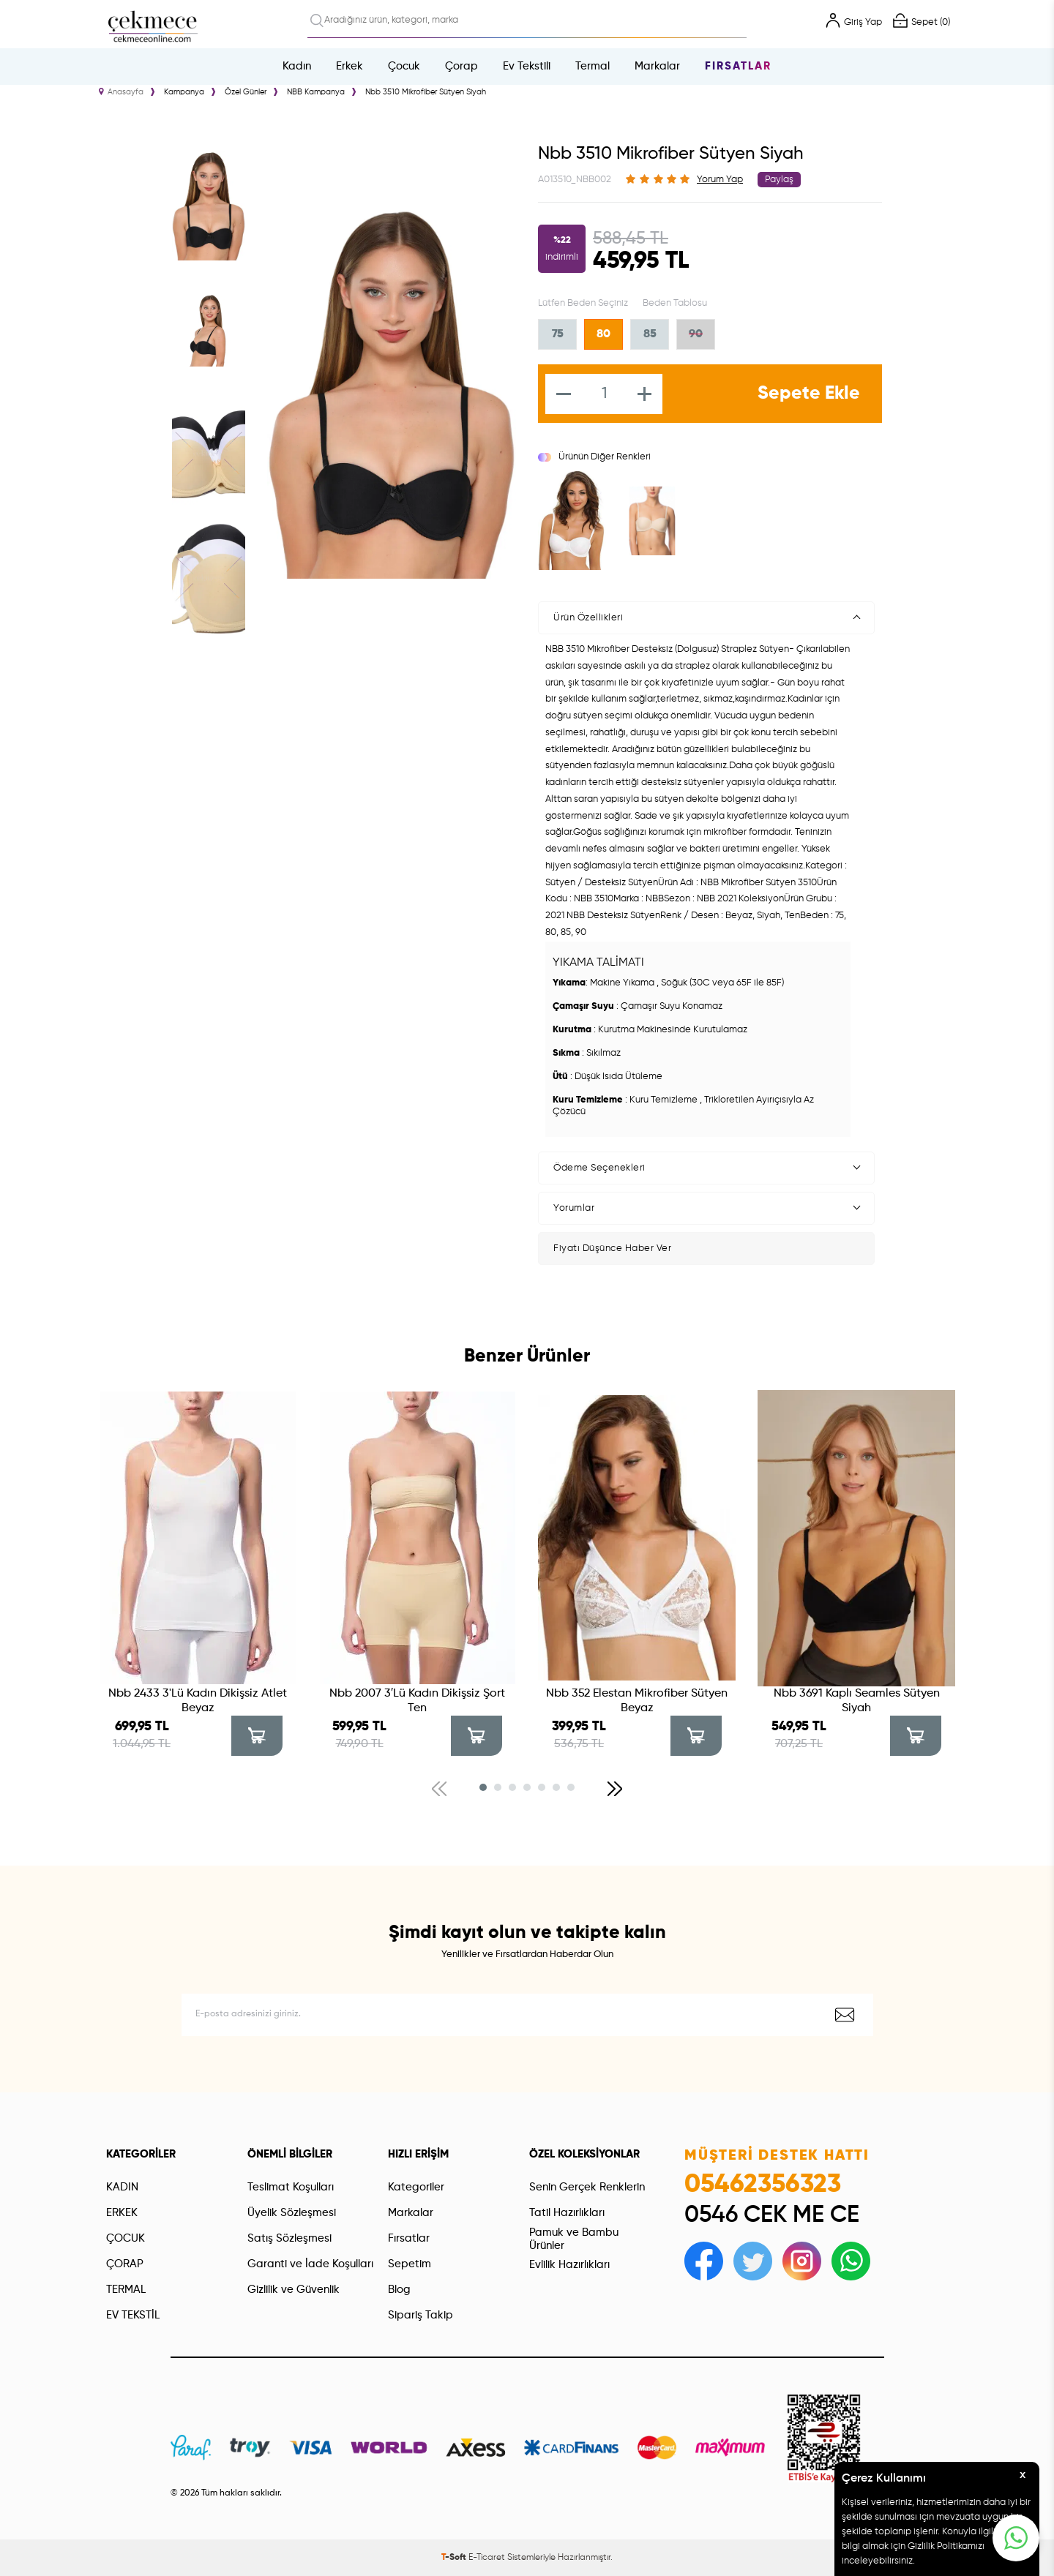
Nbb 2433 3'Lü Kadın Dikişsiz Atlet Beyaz (197, 1701)
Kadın (297, 66)
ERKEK (122, 2212)
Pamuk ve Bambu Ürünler (573, 2239)
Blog (399, 2289)
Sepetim (409, 2263)
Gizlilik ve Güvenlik (293, 2289)
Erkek (349, 66)
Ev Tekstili (526, 66)
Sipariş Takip (420, 2315)
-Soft (454, 2557)
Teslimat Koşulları (290, 2187)
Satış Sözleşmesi (289, 2238)
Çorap (461, 66)
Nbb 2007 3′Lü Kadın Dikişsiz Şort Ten (417, 1701)
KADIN (122, 2187)
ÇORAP (124, 2263)
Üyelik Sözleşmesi (291, 2212)
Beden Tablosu (675, 303)
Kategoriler (416, 2187)
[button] (483, 1787)
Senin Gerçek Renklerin (587, 2187)
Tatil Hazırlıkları (567, 2212)
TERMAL (126, 2289)
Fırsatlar (738, 66)
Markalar (657, 66)
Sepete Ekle (809, 394)
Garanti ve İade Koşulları (310, 2263)
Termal (592, 66)
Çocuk (404, 66)
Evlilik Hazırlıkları (569, 2264)
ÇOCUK (125, 2238)
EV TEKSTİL (133, 2315)
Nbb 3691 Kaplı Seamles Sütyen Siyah (857, 1701)
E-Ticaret (486, 2557)
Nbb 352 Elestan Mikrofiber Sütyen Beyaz (637, 1701)
